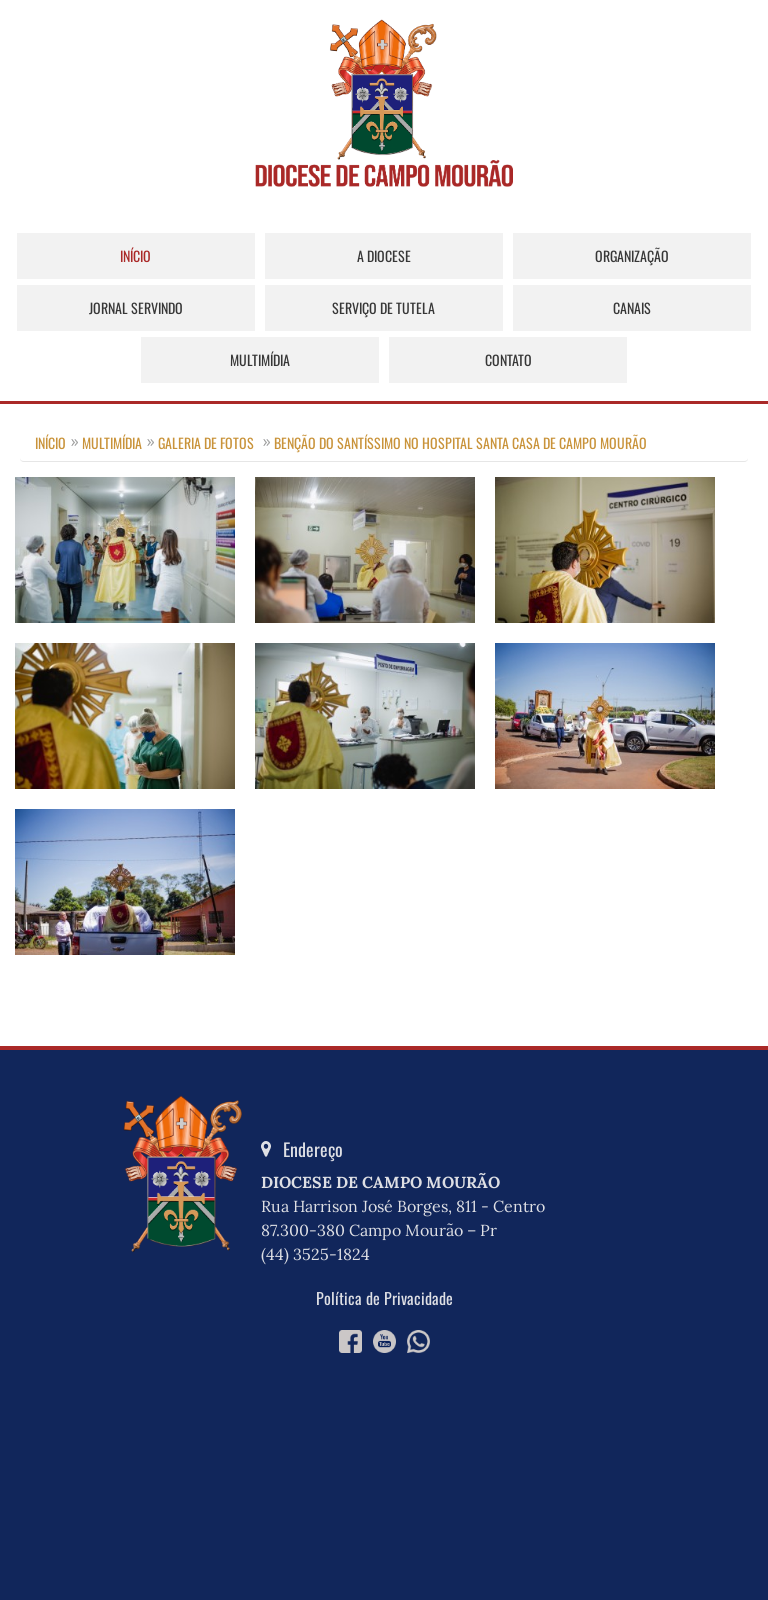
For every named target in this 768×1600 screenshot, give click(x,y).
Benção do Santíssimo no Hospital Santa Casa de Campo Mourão (460, 442)
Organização (632, 255)
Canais (632, 307)
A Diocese (384, 255)
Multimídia (260, 359)
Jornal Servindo (136, 307)
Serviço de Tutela (383, 307)
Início (135, 255)
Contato (508, 359)
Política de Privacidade (384, 1298)
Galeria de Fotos (206, 442)
